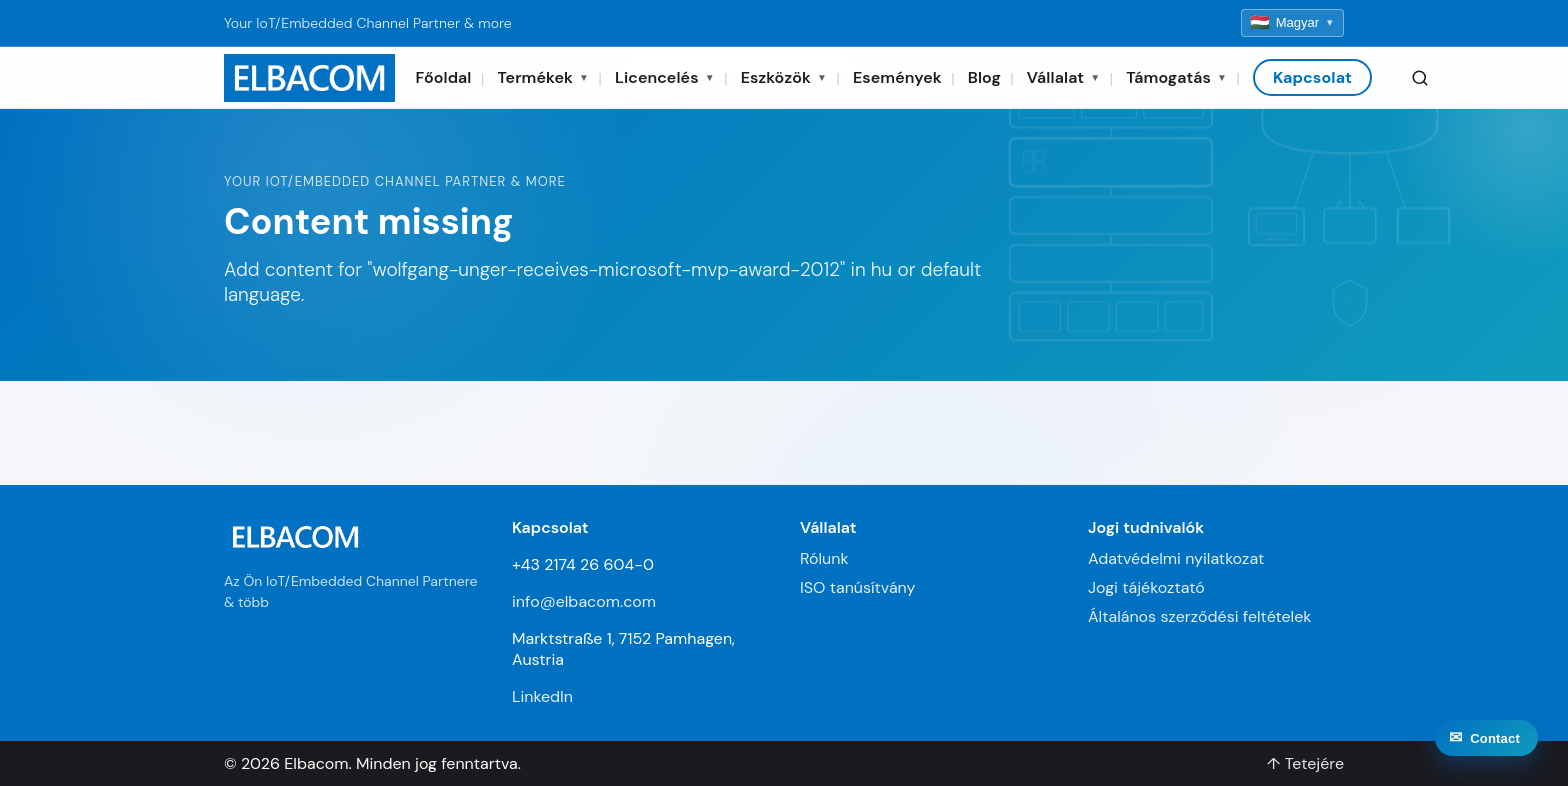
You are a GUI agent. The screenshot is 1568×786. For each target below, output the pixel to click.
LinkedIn (542, 696)
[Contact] (1486, 751)
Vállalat (1063, 77)
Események (897, 77)
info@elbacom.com (584, 601)
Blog (984, 77)
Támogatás (1176, 77)
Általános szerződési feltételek (1199, 616)
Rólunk (824, 558)
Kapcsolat (1312, 77)
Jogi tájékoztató (1146, 587)
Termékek (544, 77)
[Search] (1420, 78)
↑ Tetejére (1305, 763)
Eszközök (784, 77)
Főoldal (443, 77)
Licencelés (665, 77)
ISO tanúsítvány (857, 587)
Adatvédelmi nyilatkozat (1176, 558)
